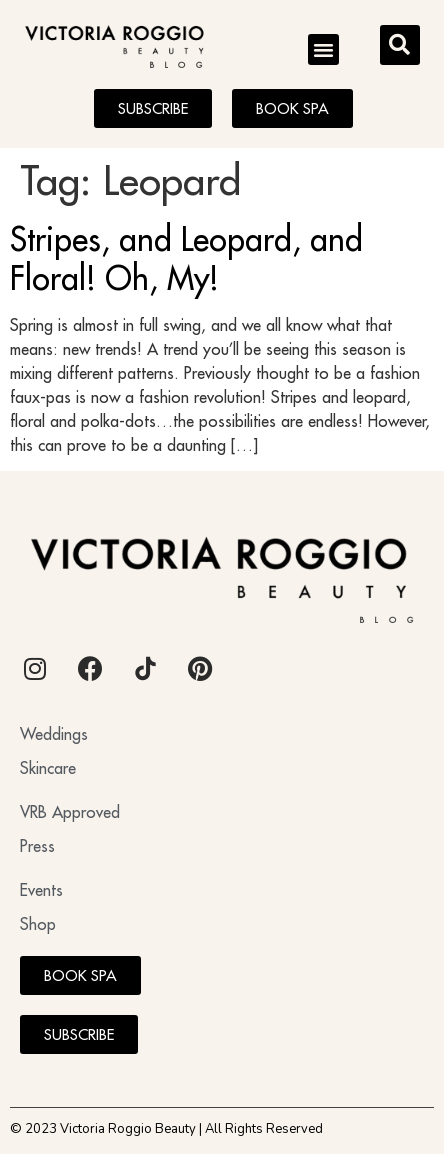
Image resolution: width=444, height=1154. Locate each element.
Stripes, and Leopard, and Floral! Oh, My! (186, 258)
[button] (324, 50)
